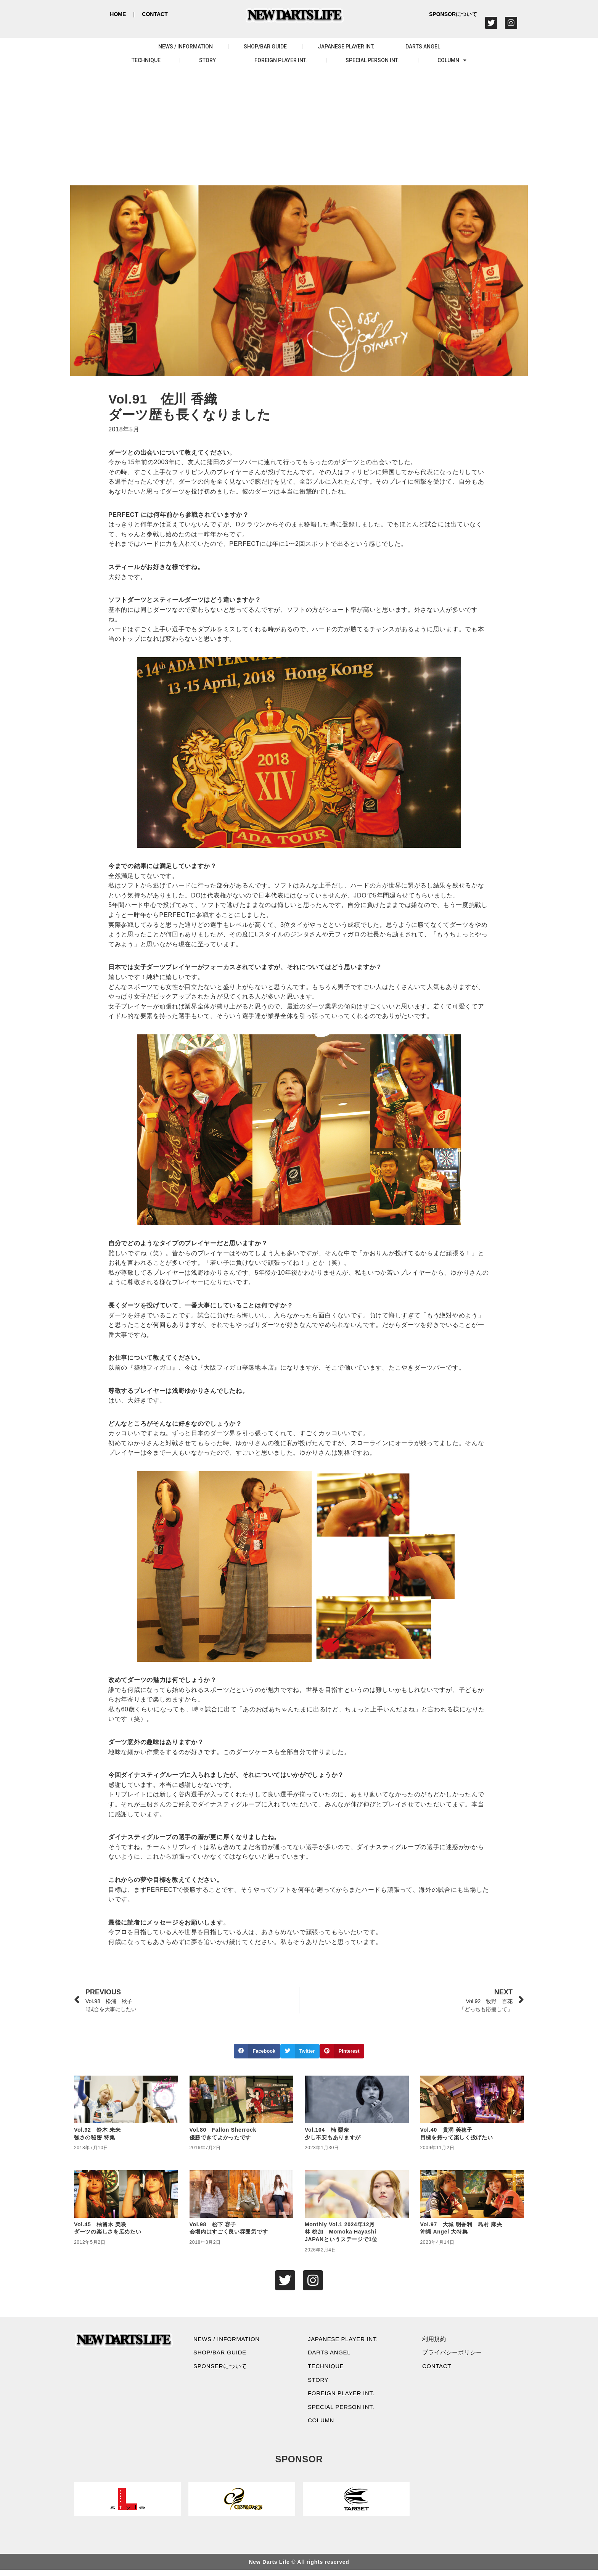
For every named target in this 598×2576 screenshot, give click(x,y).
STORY (207, 60)
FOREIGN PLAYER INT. (280, 60)
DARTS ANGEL (422, 46)
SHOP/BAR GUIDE (265, 46)
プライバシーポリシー (455, 2354)
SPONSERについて (222, 2368)
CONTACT (154, 14)
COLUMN (451, 60)
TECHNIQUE (146, 60)
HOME (118, 14)
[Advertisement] (299, 128)
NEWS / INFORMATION (185, 46)
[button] (257, 2051)
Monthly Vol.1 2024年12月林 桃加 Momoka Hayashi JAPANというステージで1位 (341, 2231)
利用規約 (435, 2339)
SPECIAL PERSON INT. (372, 60)
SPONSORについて (453, 14)
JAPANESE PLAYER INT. (346, 46)
